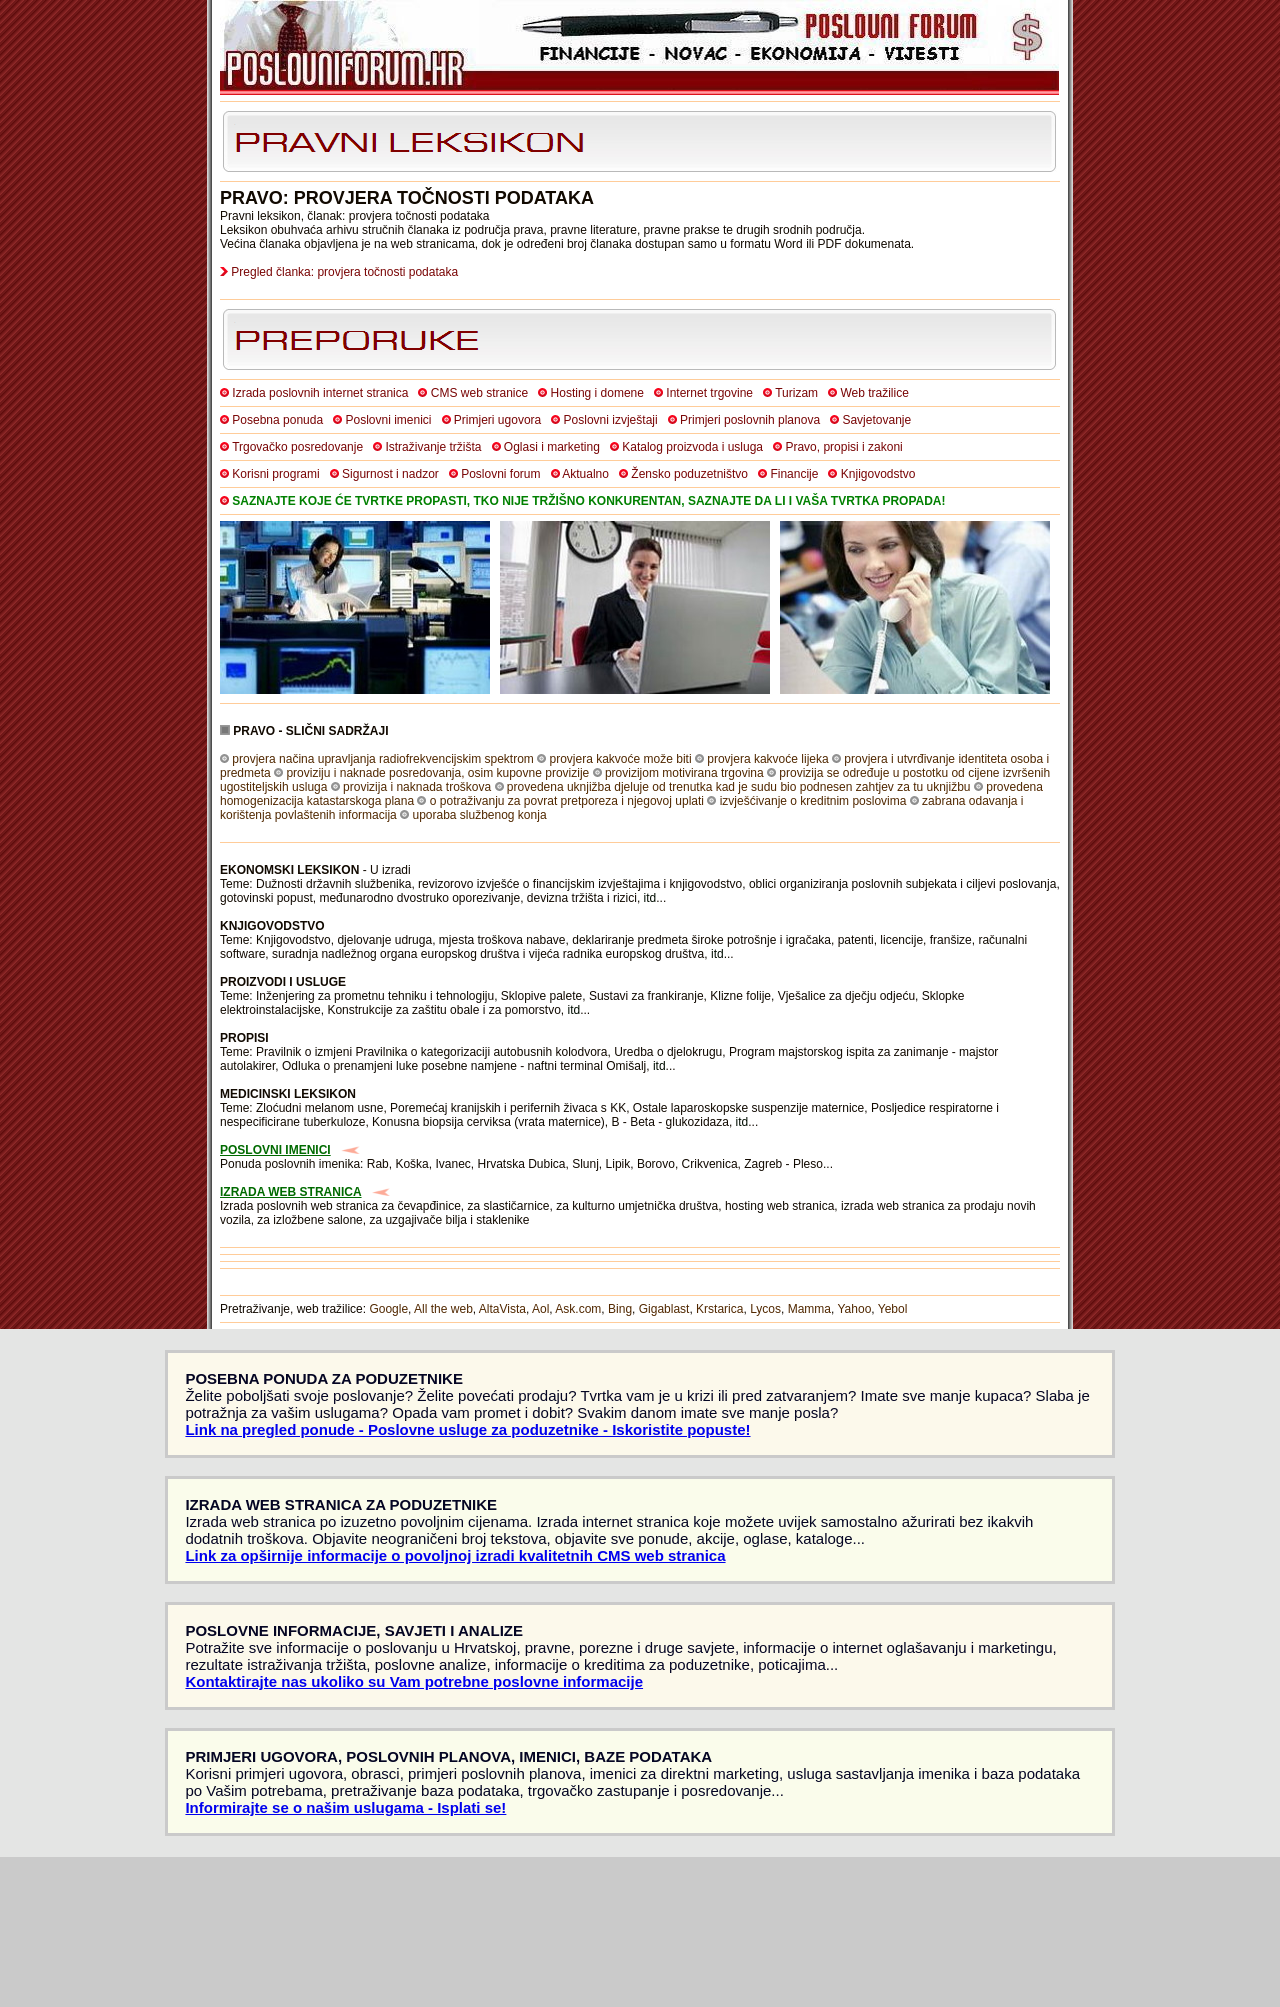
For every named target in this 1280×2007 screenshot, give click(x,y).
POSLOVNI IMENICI (275, 1150)
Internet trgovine (709, 393)
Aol (540, 1309)
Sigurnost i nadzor (390, 474)
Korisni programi (275, 474)
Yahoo (855, 1309)
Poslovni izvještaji (611, 420)
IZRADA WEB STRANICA (291, 1192)
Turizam (796, 393)
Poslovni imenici (388, 420)
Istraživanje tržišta (433, 447)
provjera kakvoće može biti (621, 759)
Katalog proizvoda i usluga (692, 447)
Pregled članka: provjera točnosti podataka (344, 272)
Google (388, 1309)
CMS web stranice (479, 393)
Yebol (893, 1309)
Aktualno (585, 474)
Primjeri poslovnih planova (750, 420)
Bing (620, 1309)
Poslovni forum (500, 474)
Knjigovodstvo (878, 474)
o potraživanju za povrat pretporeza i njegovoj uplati (567, 801)
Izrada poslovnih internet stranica (320, 393)
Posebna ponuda (277, 420)
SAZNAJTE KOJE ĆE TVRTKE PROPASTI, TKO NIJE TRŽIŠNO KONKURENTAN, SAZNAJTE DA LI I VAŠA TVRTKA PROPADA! (588, 501)
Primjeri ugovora (497, 420)
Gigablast (664, 1309)
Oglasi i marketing (552, 447)
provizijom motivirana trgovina (684, 773)
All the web (443, 1309)
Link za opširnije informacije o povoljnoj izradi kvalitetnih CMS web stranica (455, 1555)
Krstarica (719, 1309)
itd (650, 898)
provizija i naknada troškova (417, 787)
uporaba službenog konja (479, 815)
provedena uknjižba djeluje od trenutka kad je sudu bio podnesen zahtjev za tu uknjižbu (739, 787)
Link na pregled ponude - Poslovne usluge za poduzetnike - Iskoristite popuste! (467, 1429)
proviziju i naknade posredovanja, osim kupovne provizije (437, 773)
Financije (794, 474)
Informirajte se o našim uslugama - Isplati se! (345, 1807)
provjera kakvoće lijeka (767, 759)
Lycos (765, 1309)
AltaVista (502, 1309)
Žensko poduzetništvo (689, 474)
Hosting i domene (597, 393)
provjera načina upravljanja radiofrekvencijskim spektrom (382, 759)
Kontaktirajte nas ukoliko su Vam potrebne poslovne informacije (414, 1681)
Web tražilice (874, 393)
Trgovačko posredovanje (297, 447)
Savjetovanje (876, 420)
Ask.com (578, 1309)
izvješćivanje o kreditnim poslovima (813, 801)
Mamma (809, 1309)
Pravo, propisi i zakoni (843, 447)
